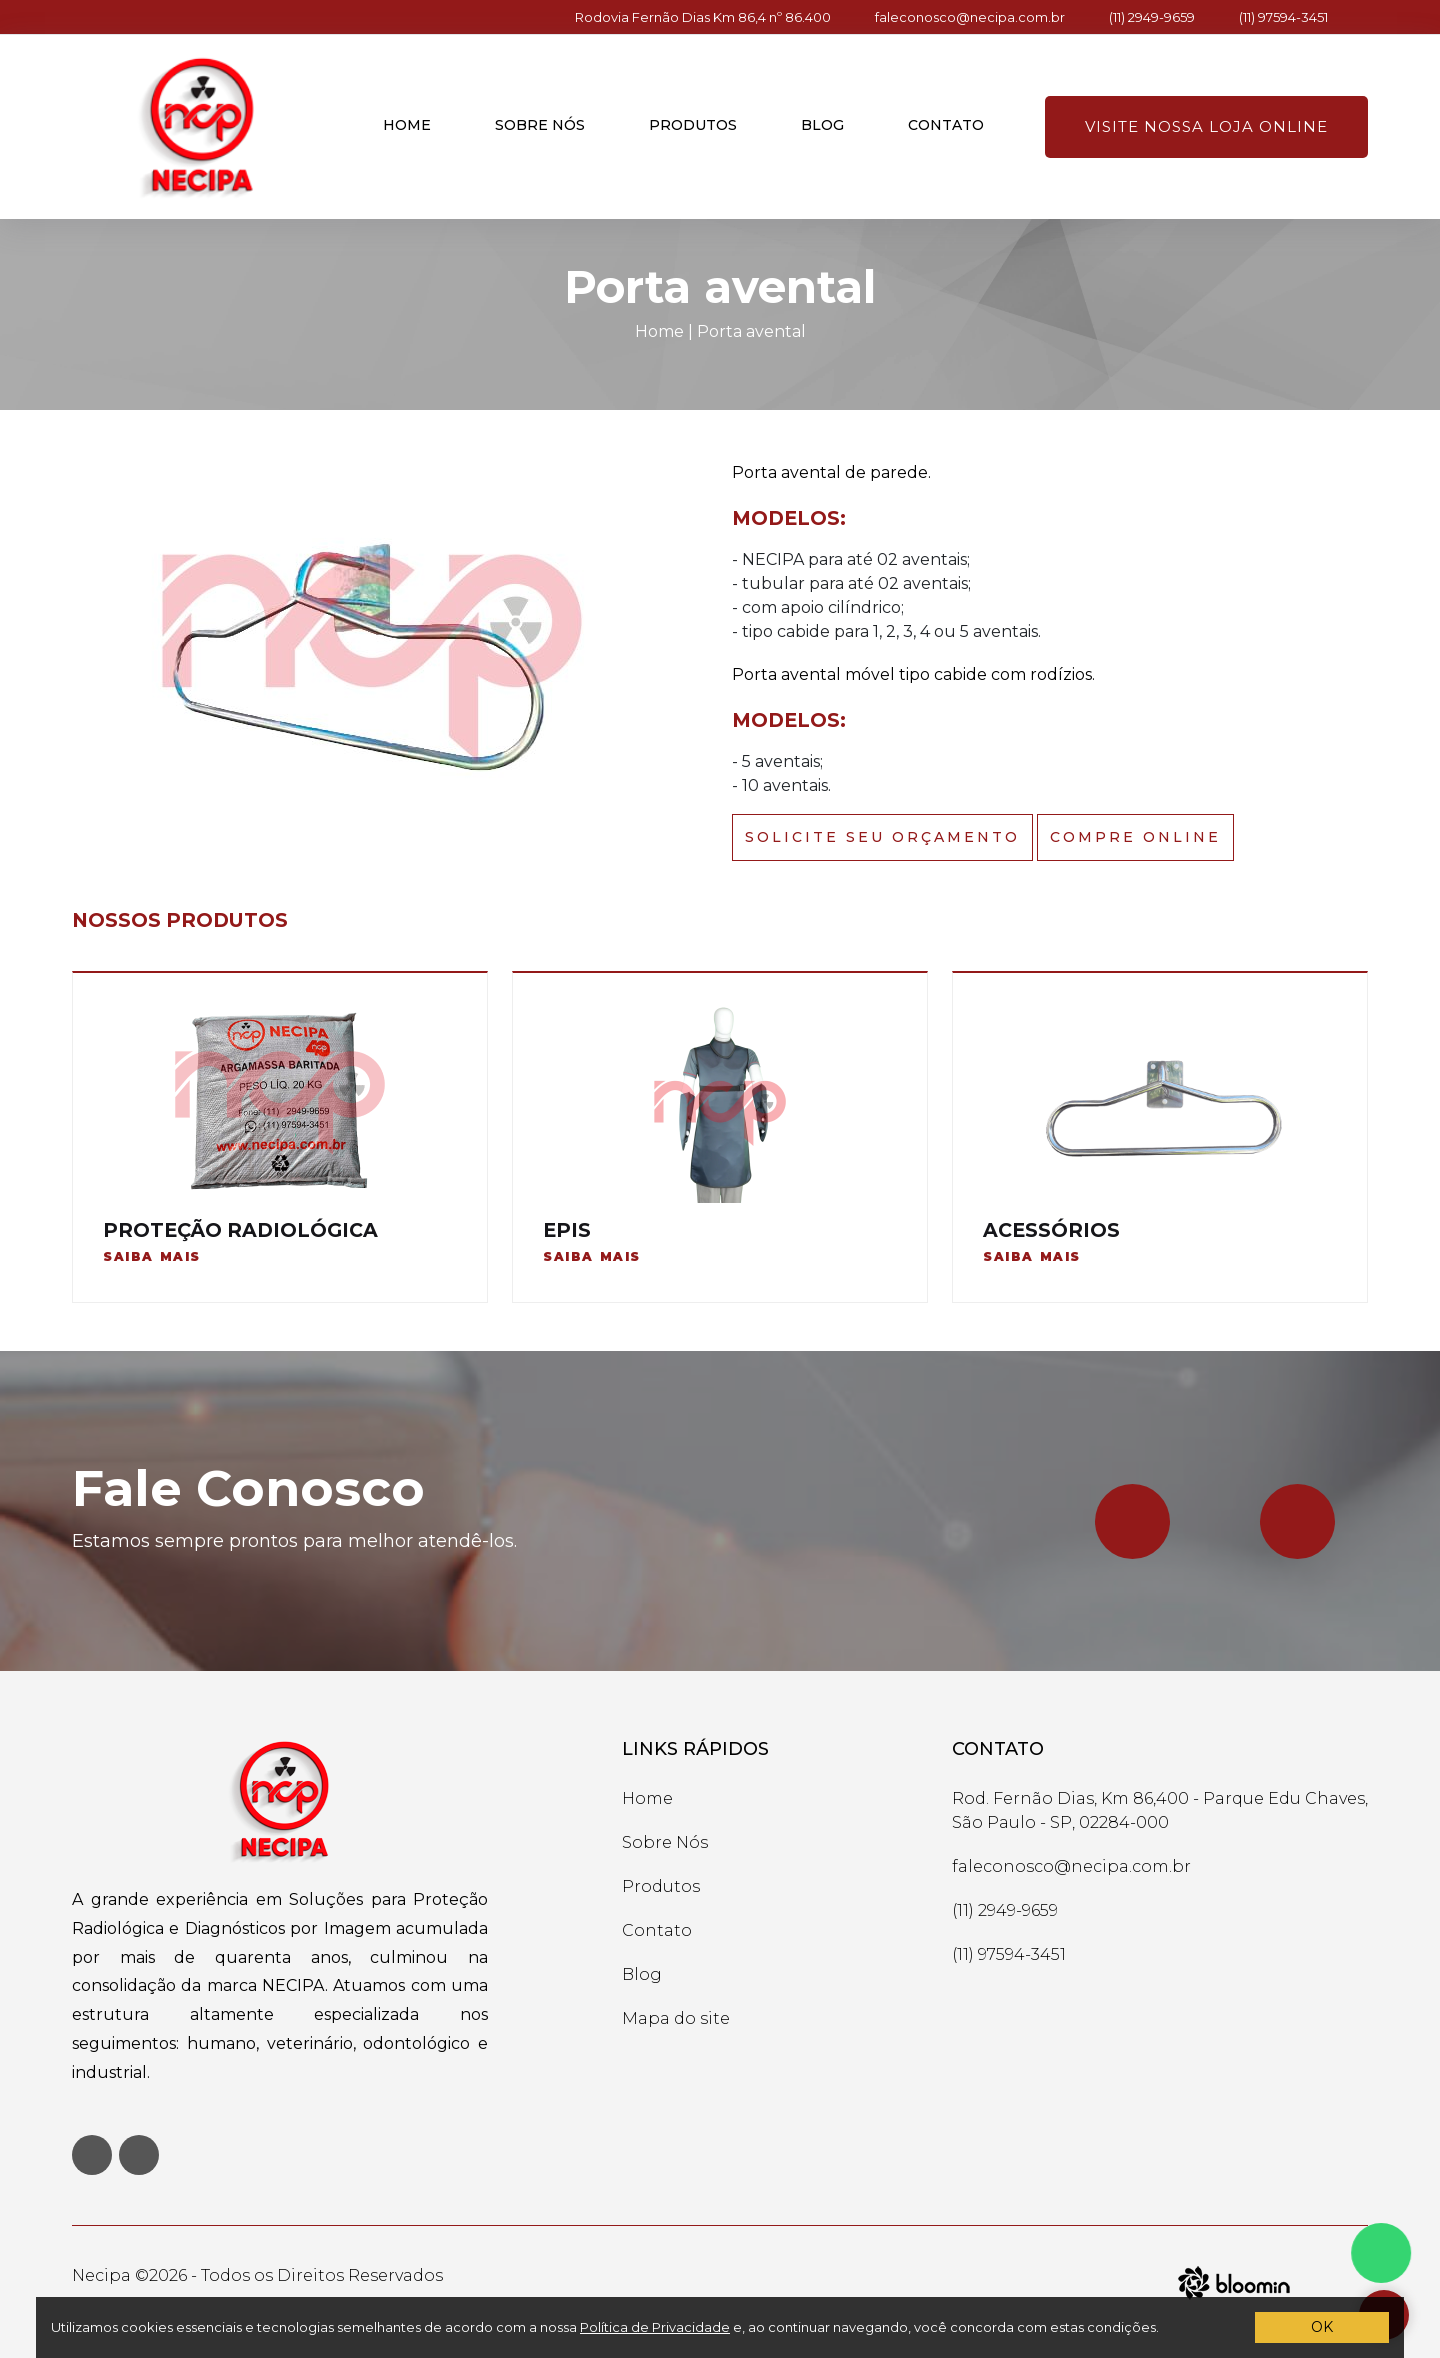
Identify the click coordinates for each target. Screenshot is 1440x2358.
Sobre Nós (665, 1842)
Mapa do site (676, 2018)
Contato (946, 125)
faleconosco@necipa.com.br (970, 17)
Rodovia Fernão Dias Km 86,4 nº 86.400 (703, 17)
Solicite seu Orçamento (882, 837)
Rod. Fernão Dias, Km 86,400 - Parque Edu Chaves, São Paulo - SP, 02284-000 (1160, 1810)
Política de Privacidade (655, 2327)
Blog (822, 125)
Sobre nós (540, 125)
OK (1322, 2327)
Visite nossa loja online (1206, 126)
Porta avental (751, 331)
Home (407, 125)
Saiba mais (152, 1256)
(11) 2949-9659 (1152, 17)
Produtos (693, 125)
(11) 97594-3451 (1283, 17)
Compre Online (1135, 837)
